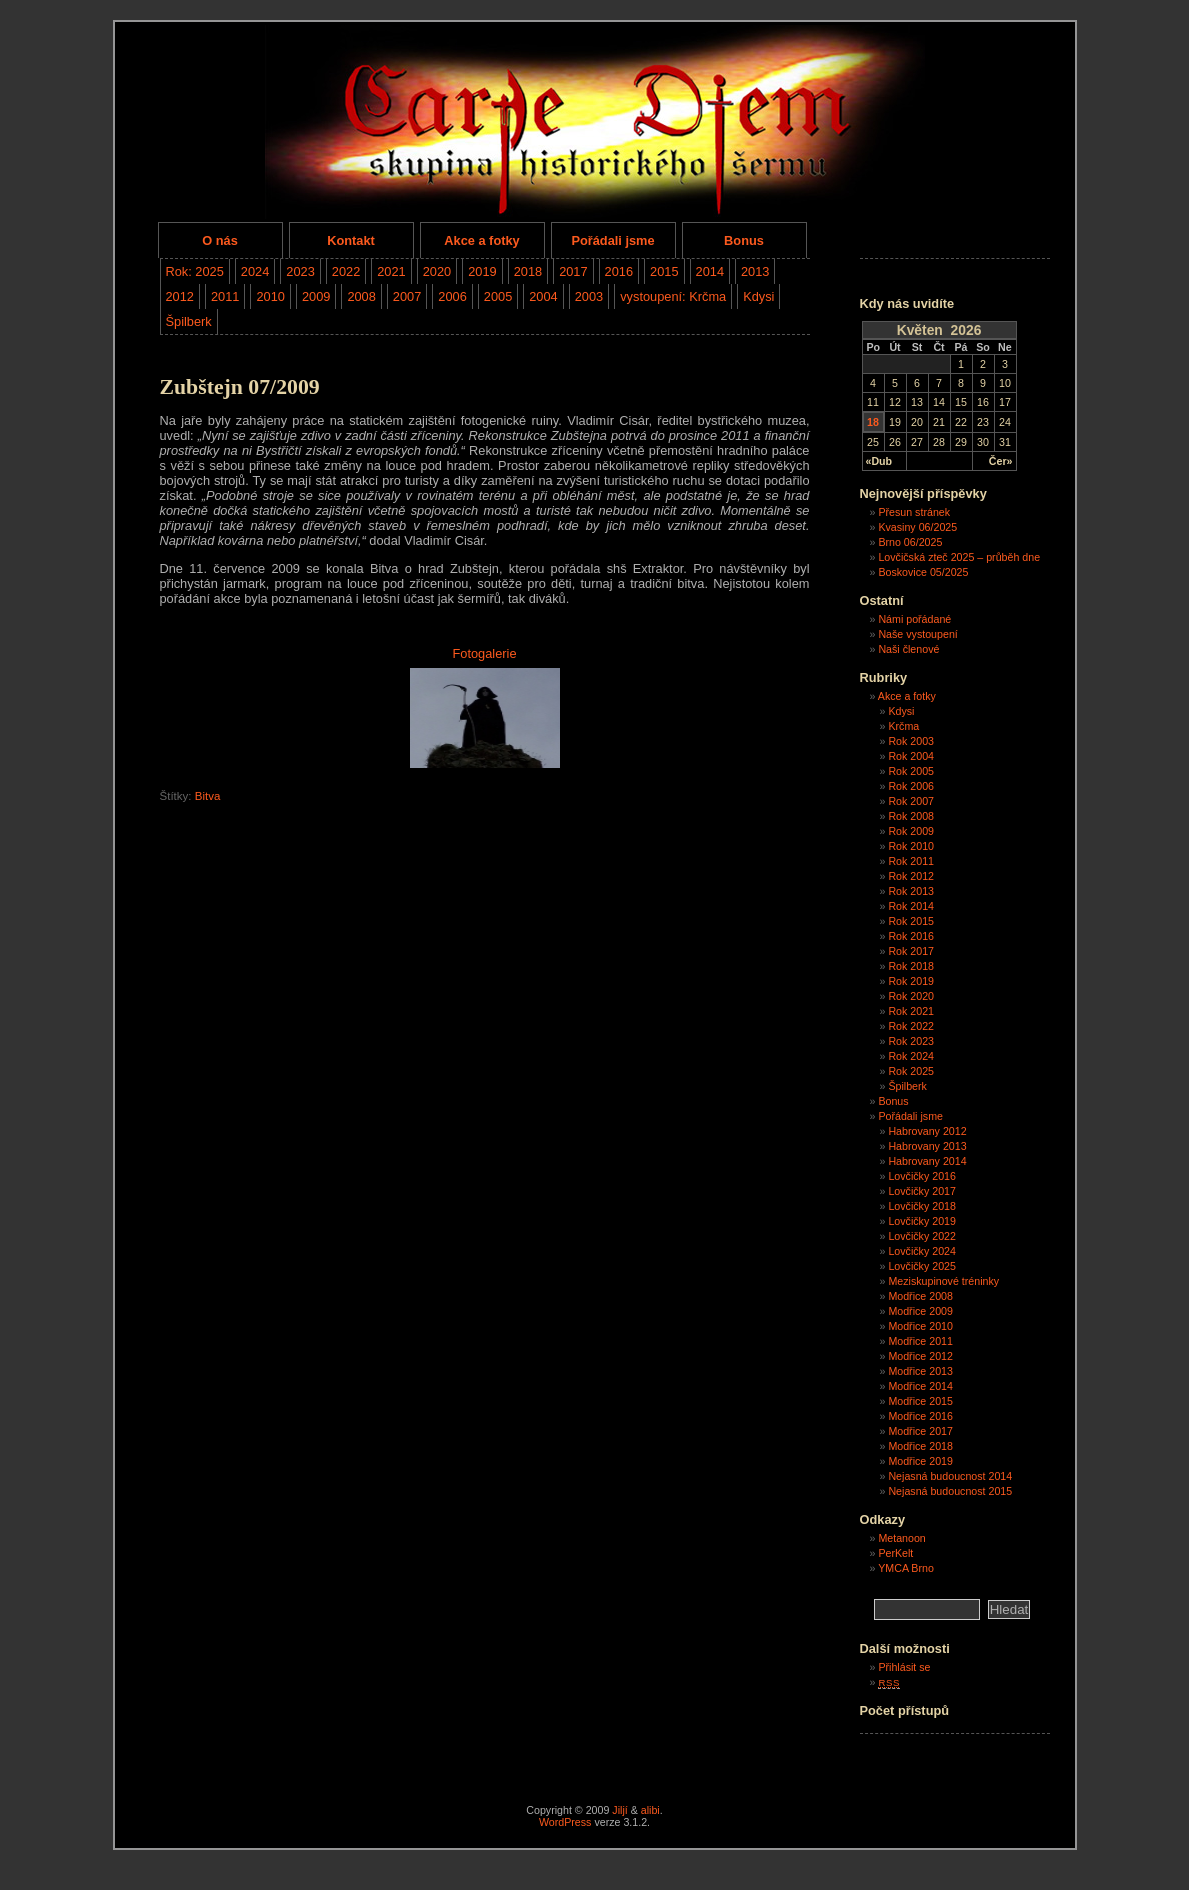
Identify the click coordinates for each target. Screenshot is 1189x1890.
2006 (452, 296)
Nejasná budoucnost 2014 (950, 1476)
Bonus (744, 240)
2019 (482, 271)
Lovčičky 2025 (922, 1266)
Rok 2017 (911, 951)
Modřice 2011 (920, 1341)
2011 (225, 296)
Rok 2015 (911, 921)
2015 (664, 271)
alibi (650, 1810)
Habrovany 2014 (927, 1161)
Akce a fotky (481, 240)
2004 (543, 296)
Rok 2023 (911, 1041)
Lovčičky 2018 (922, 1206)
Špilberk (189, 321)
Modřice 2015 (920, 1401)
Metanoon (901, 1538)
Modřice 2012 (920, 1356)
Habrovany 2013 (927, 1146)
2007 (407, 296)
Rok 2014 (911, 906)
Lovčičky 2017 (922, 1191)
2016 (619, 271)
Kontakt (351, 240)
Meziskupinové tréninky (943, 1281)
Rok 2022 (911, 1026)
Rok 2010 (911, 846)
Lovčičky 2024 (922, 1251)
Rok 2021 (911, 1011)
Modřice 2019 (920, 1461)
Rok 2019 (911, 981)
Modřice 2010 (920, 1326)
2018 (528, 271)
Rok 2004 (911, 756)
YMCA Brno (906, 1568)
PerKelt (895, 1553)
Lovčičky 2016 (922, 1176)
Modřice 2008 (920, 1296)
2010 (270, 296)
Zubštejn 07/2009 (240, 387)
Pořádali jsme (612, 240)
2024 (255, 271)
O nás (220, 240)
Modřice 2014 (920, 1386)
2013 (755, 271)
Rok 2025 (911, 1071)
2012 (180, 296)
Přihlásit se (904, 1667)
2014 (710, 271)
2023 (300, 271)
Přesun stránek (914, 512)
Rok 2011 (911, 861)
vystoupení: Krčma (673, 296)
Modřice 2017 (920, 1431)
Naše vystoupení (917, 634)
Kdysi (758, 296)
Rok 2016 (911, 936)
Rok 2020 (911, 996)
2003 (589, 296)
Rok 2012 (911, 876)
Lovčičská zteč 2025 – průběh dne (959, 557)
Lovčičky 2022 (922, 1236)
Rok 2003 (911, 741)
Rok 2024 (911, 1056)
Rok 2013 (911, 891)
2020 (437, 271)
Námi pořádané (914, 619)
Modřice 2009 (920, 1311)
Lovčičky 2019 (922, 1221)
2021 (391, 271)
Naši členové (908, 649)
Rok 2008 (911, 816)
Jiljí (619, 1810)
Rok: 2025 (195, 271)
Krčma (903, 726)
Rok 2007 (911, 801)
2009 (316, 296)
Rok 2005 (911, 771)
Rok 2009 (911, 831)
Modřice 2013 (920, 1371)
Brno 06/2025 (910, 542)
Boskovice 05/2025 (923, 572)
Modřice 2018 (920, 1446)
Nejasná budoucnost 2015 (950, 1491)
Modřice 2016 (920, 1416)
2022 (346, 271)
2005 (498, 296)
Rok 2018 (911, 966)
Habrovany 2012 (927, 1131)
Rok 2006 (911, 786)
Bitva (208, 796)
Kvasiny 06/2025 (917, 527)
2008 (361, 296)
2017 (573, 271)
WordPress (565, 1822)
